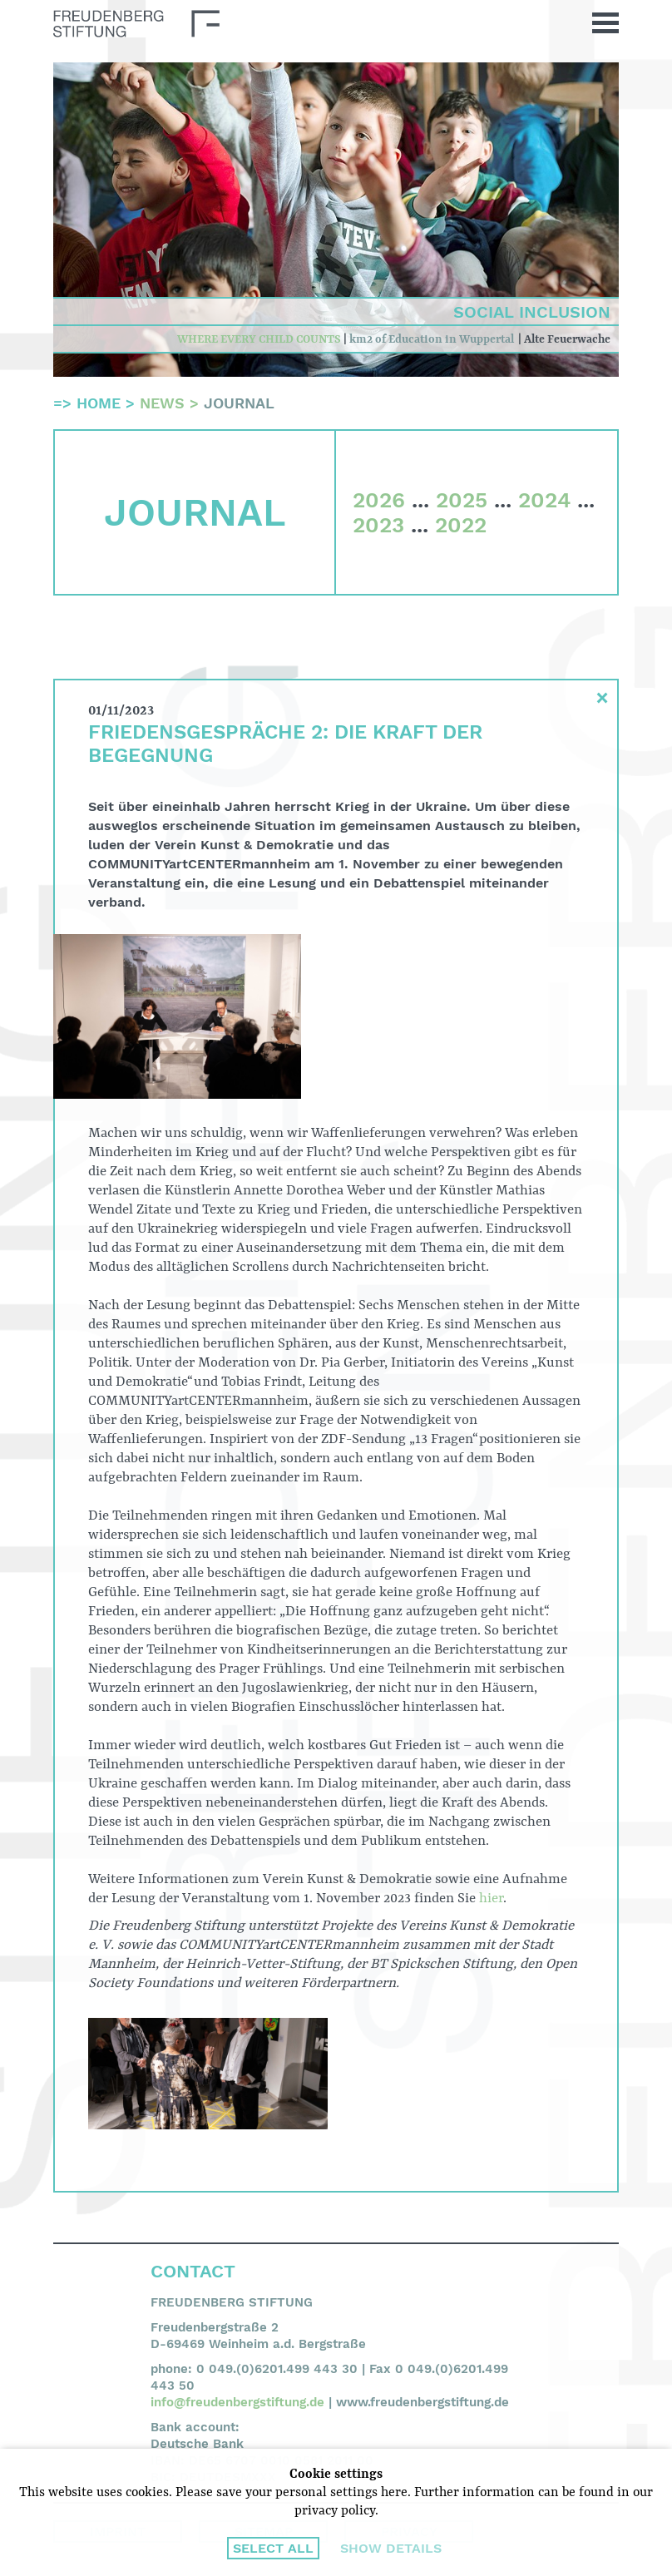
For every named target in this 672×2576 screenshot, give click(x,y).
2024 (544, 499)
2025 (461, 499)
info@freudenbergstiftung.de (237, 2402)
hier (491, 1898)
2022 (461, 524)
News (162, 403)
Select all (273, 2548)
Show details (391, 2548)
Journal (239, 403)
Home (99, 403)
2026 (379, 499)
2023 (378, 524)
